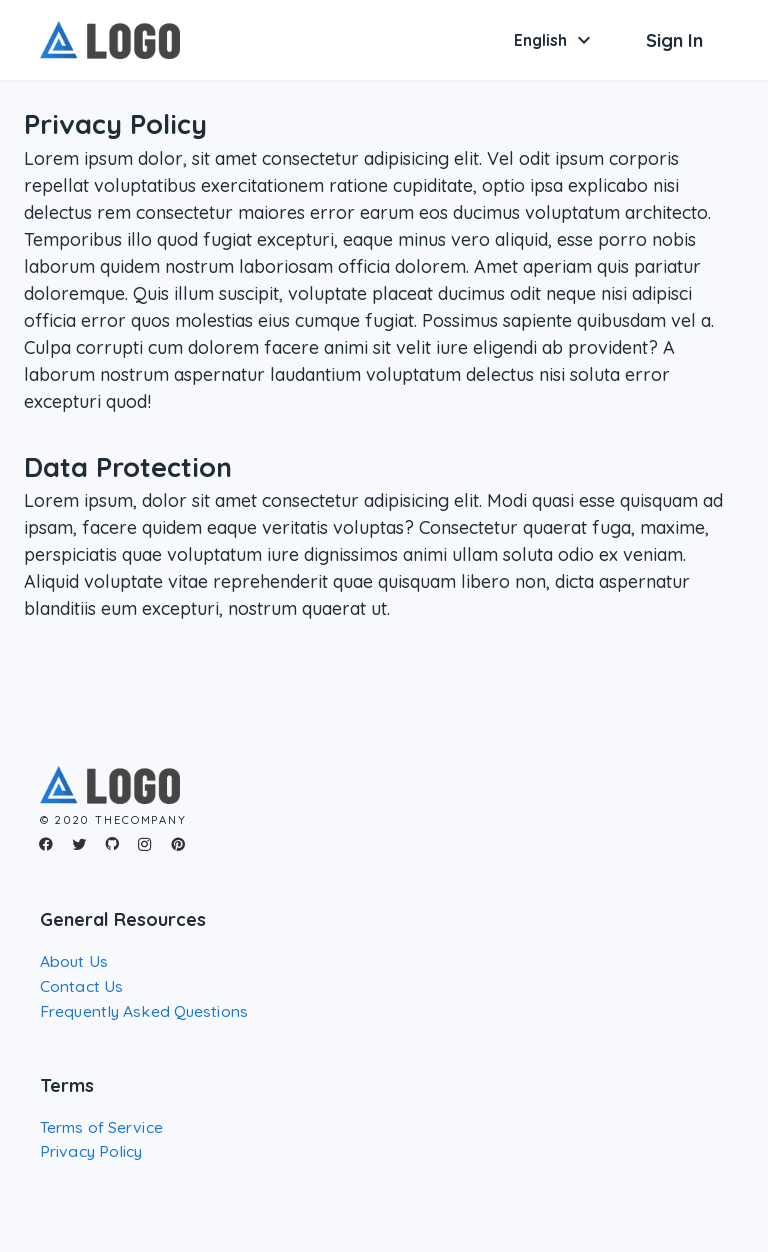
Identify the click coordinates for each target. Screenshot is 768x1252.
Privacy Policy (91, 1151)
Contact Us (81, 986)
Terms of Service (101, 1127)
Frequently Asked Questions (144, 1011)
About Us (74, 961)
